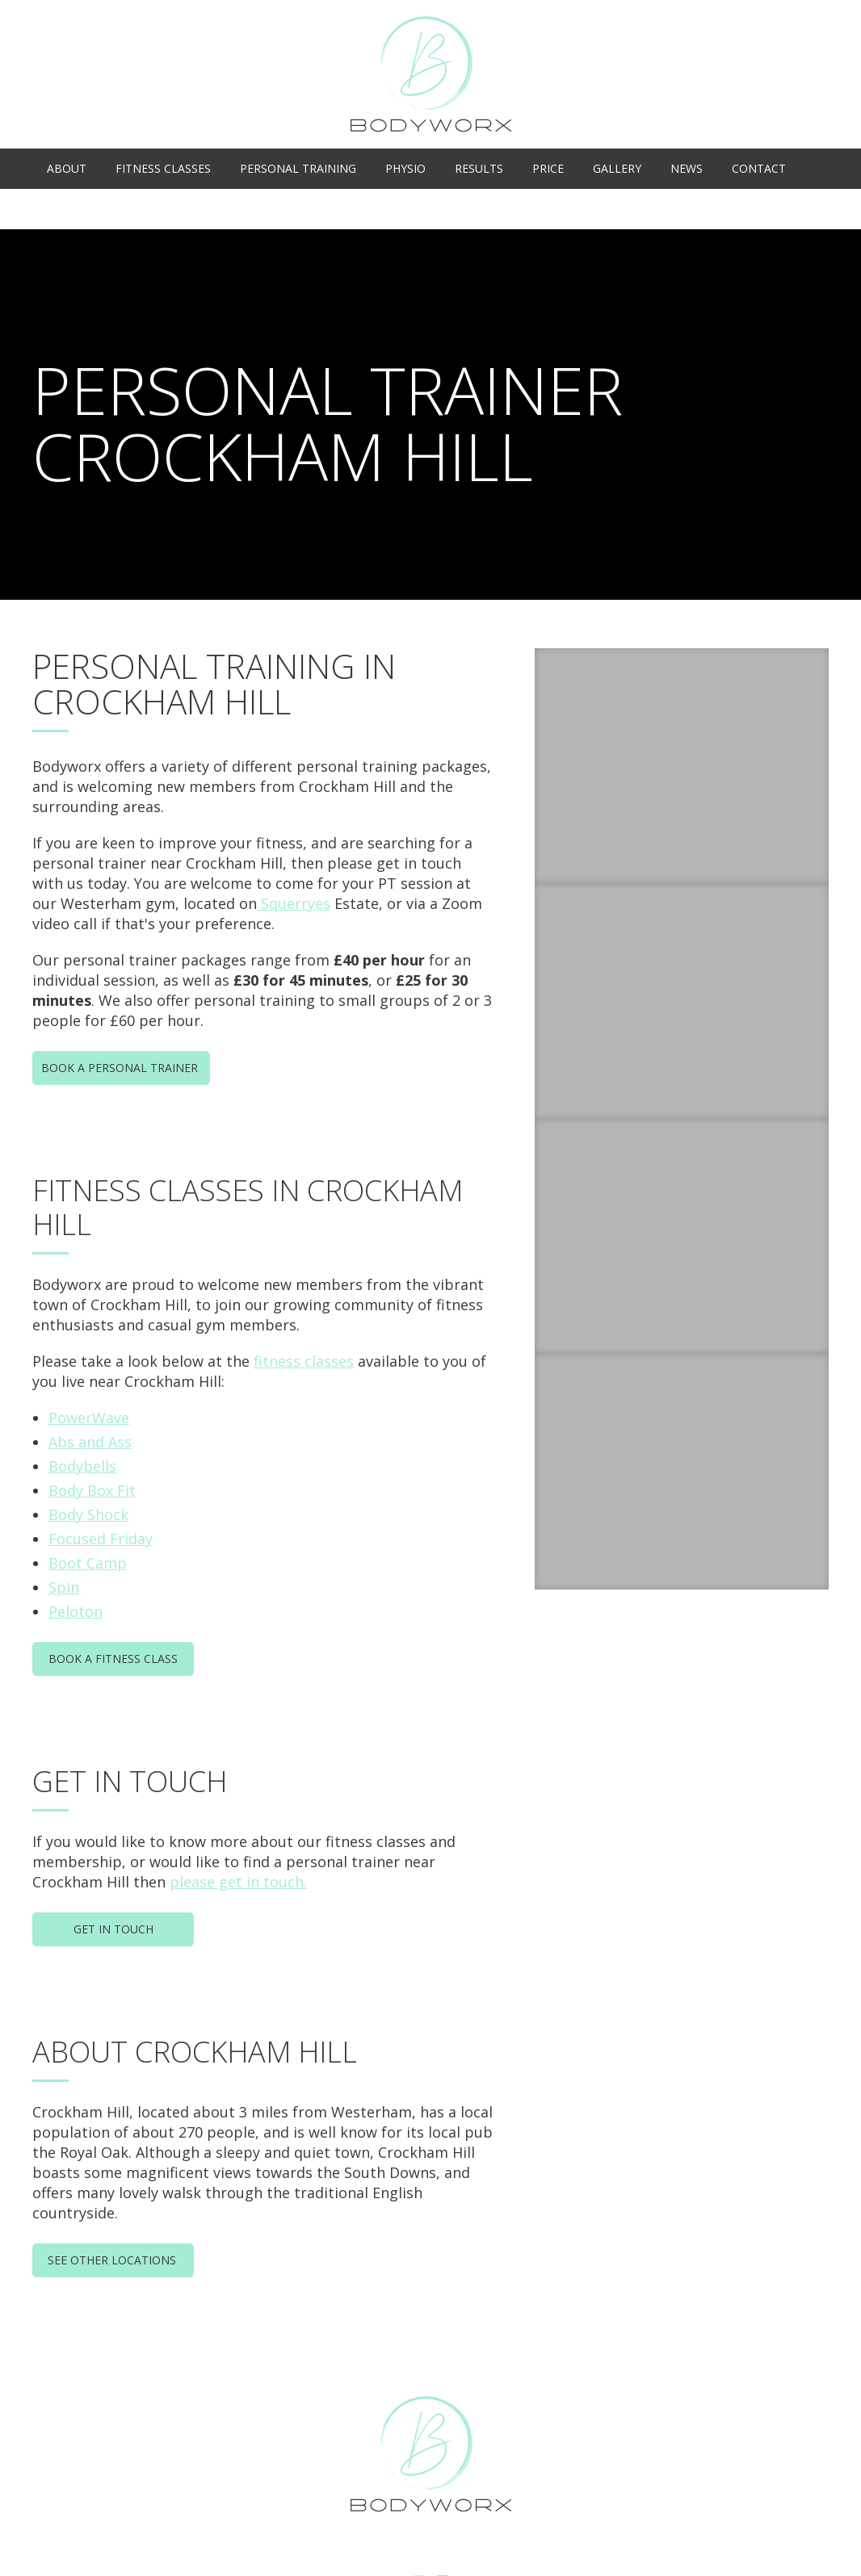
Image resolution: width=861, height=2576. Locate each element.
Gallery (617, 168)
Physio (405, 168)
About (66, 168)
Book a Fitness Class (113, 1658)
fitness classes (304, 1361)
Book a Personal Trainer (121, 1067)
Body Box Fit (92, 1490)
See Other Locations (113, 2260)
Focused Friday (100, 1538)
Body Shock (88, 1514)
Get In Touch (113, 1929)
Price (548, 168)
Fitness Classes (163, 168)
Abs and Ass (90, 1441)
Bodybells (82, 1466)
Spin (63, 1587)
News (686, 168)
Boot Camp (87, 1563)
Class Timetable (764, 208)
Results (479, 168)
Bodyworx (430, 74)
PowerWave (88, 1417)
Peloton (75, 1611)
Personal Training (298, 168)
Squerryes (293, 903)
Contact (759, 168)
